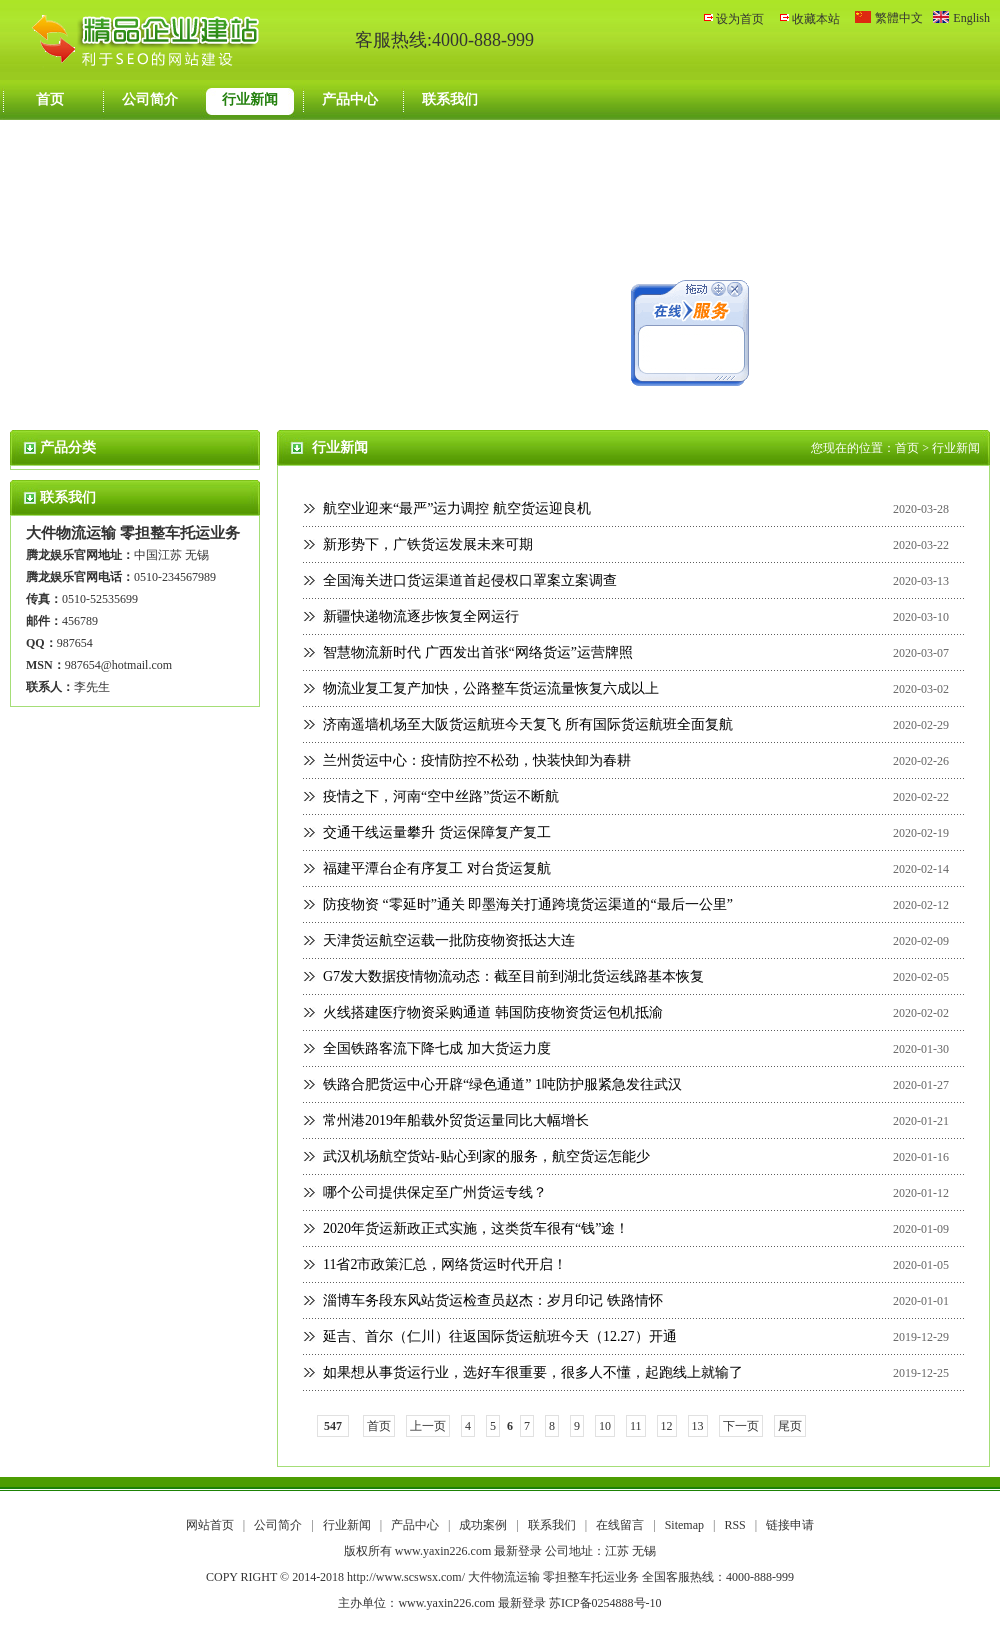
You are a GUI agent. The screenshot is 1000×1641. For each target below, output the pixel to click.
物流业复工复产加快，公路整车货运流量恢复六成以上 (491, 688)
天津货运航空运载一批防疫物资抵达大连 (449, 940)
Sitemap (684, 1525)
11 (636, 1426)
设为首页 (740, 19)
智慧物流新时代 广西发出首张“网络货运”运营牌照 (478, 652)
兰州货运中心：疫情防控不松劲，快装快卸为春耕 (477, 760)
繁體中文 (899, 18)
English (971, 18)
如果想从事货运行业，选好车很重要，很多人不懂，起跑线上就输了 (533, 1372)
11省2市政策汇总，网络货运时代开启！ (445, 1264)
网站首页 (210, 1525)
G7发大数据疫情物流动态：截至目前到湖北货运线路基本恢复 (513, 976)
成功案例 (484, 1525)
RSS (734, 1525)
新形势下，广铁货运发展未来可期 (428, 544)
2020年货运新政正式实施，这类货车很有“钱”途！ (476, 1228)
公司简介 (150, 99)
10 (605, 1426)
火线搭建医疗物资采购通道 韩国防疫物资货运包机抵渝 (493, 1012)
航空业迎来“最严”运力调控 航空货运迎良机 (457, 508)
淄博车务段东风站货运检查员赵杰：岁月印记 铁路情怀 (493, 1300)
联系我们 (450, 99)
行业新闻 (250, 99)
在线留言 (621, 1525)
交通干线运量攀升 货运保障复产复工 (437, 832)
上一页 (428, 1426)
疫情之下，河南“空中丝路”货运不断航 (441, 796)
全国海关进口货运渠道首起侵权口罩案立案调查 (470, 580)
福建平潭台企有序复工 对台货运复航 (437, 868)
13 (698, 1426)
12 (667, 1426)
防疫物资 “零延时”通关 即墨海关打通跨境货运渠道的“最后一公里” (528, 904)
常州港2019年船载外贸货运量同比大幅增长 (456, 1120)
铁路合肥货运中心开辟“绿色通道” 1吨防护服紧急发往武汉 (502, 1084)
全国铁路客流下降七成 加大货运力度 (437, 1048)
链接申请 (790, 1525)
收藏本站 (816, 19)
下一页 (741, 1426)
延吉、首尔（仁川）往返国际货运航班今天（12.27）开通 (500, 1336)
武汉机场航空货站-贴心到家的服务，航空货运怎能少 (486, 1156)
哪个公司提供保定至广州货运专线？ (435, 1192)
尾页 (790, 1426)
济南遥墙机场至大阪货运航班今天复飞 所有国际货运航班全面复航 (528, 724)
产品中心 (350, 99)
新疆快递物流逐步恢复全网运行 (421, 616)
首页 (50, 99)
